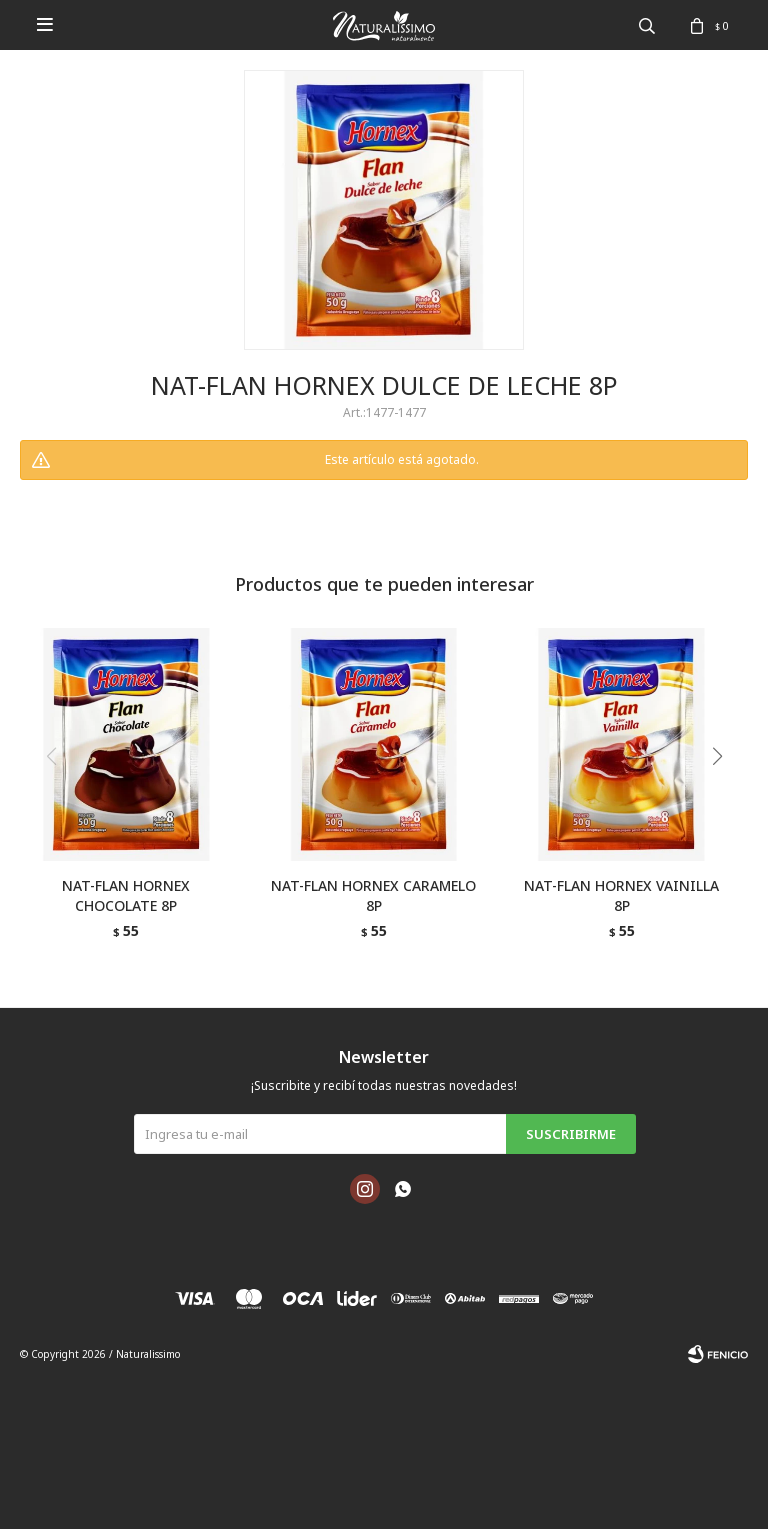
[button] (724, 797)
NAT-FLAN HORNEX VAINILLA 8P (621, 895)
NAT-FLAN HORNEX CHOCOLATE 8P (126, 895)
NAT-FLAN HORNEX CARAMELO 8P (373, 895)
